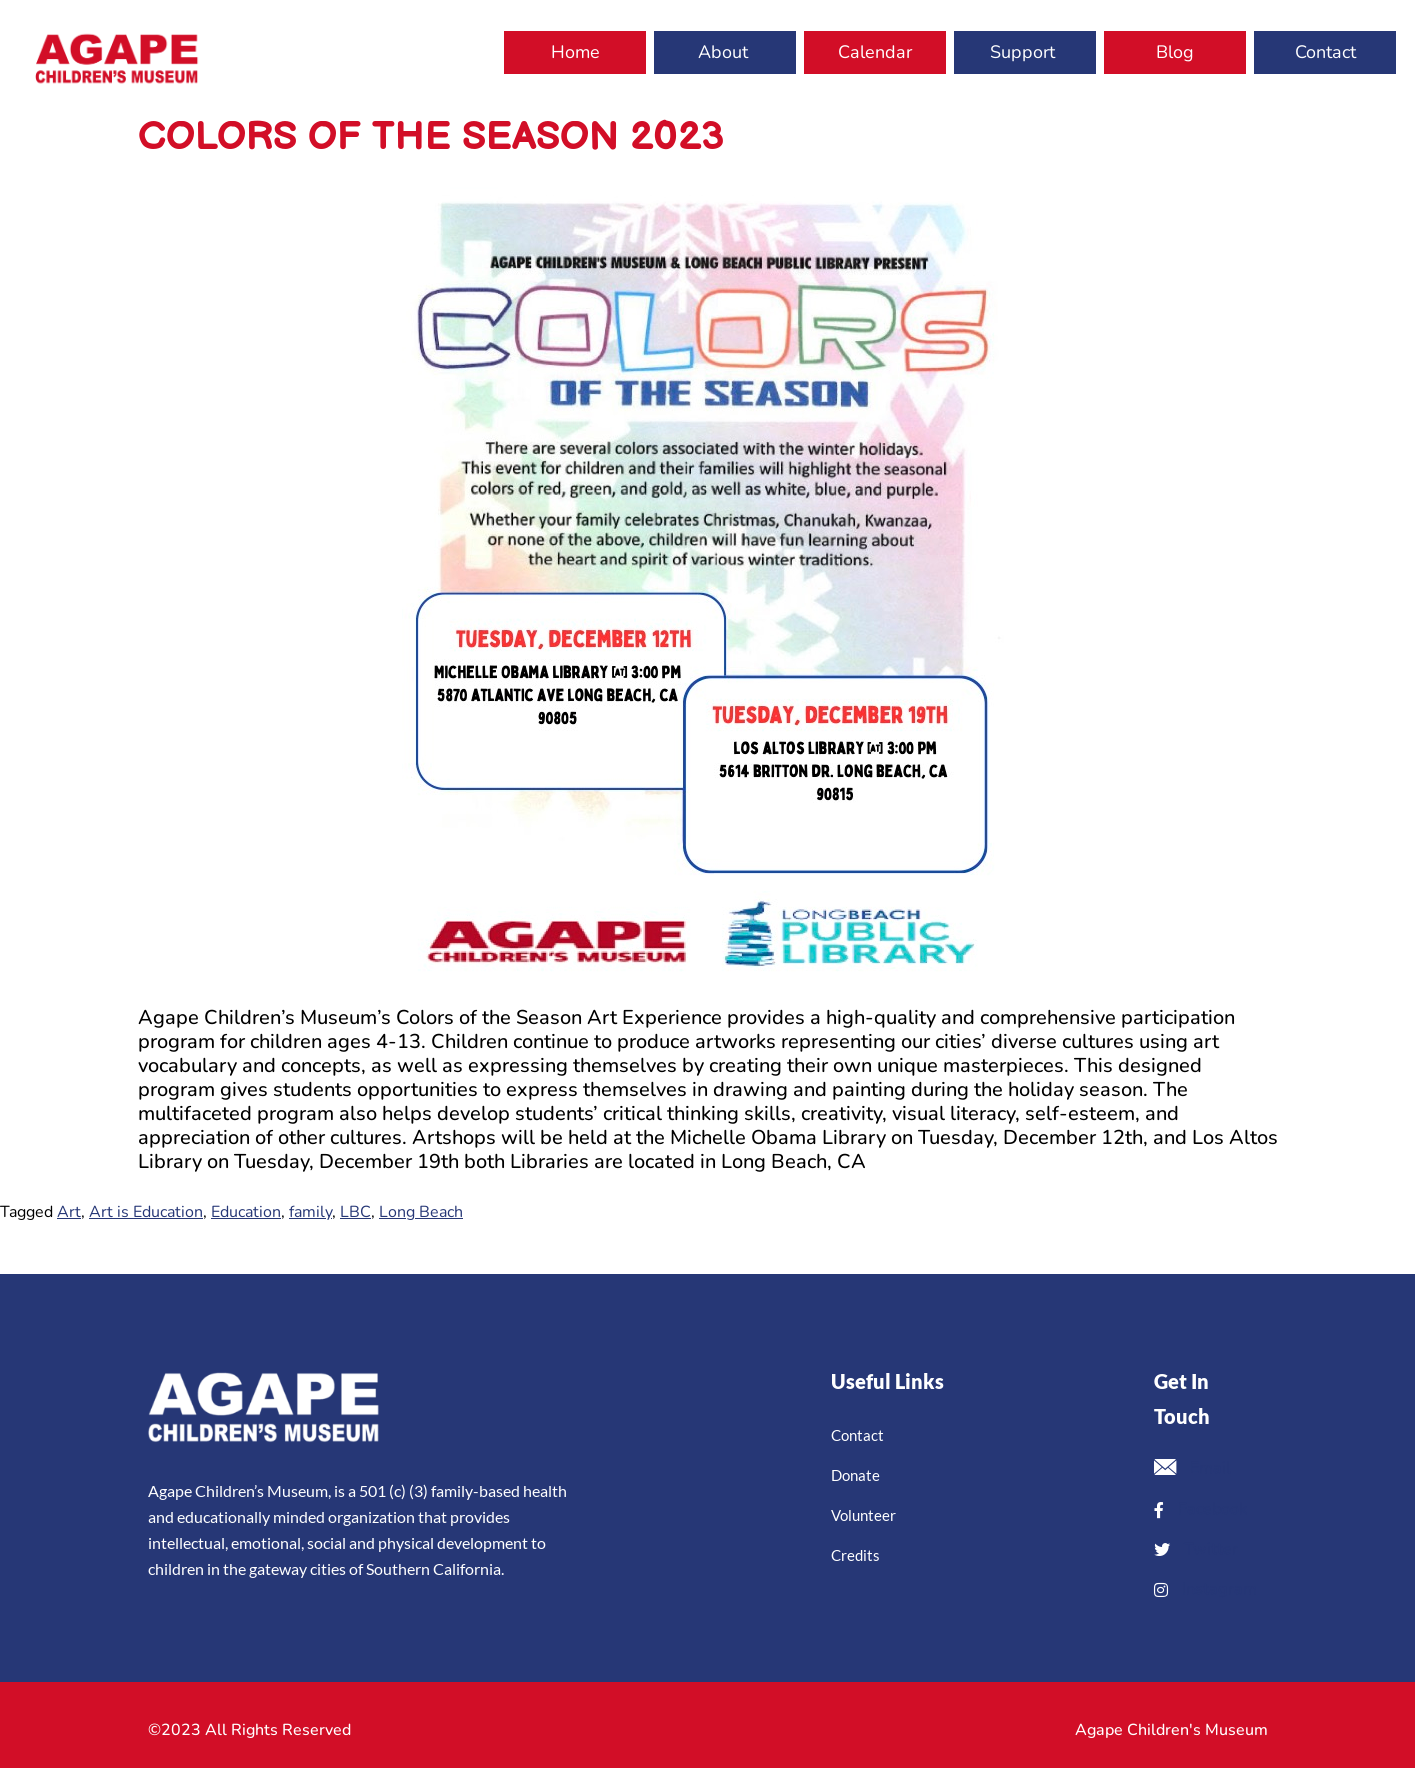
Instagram (1205, 1589)
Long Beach (421, 1212)
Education (246, 1212)
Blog (1175, 52)
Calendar (875, 52)
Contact (1325, 52)
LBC (355, 1212)
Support (1022, 52)
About (723, 52)
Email (1192, 1469)
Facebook (1200, 1509)
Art (69, 1212)
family (310, 1212)
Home (575, 52)
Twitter (1196, 1549)
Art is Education (146, 1212)
